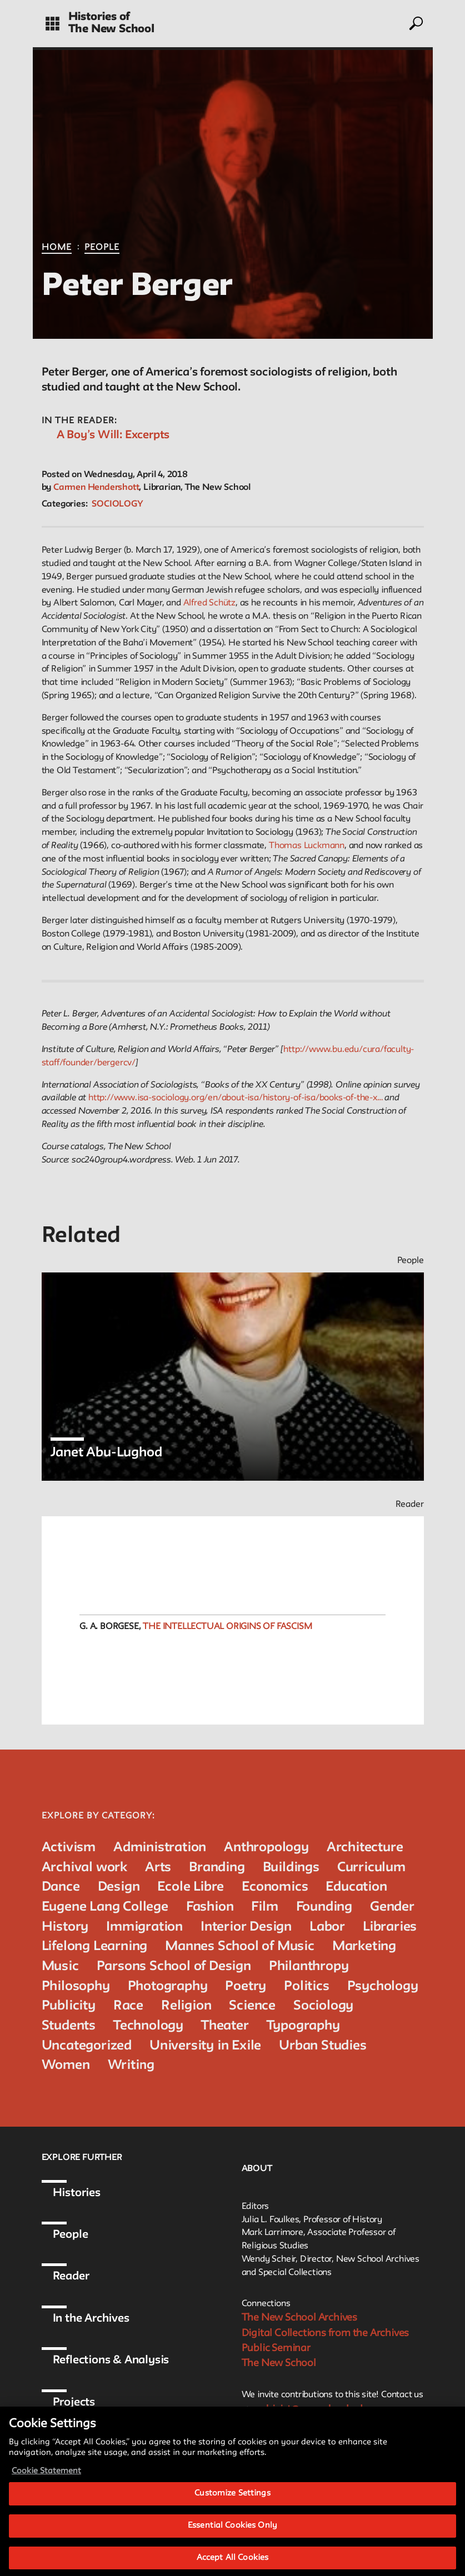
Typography (303, 2026)
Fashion (210, 1907)
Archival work (84, 1867)
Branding (216, 1867)
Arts (158, 1867)
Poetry (245, 1986)
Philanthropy (309, 1966)
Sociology (117, 504)
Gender (392, 1907)
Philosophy (76, 1986)
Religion (186, 2006)
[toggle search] (415, 23)
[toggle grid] (52, 23)
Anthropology (266, 1847)
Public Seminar (276, 2348)
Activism (69, 1847)
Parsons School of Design (174, 1966)
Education (356, 1887)
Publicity (69, 2006)
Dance (61, 1887)
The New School (111, 29)
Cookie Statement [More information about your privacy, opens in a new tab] (46, 2475)
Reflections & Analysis (111, 2360)
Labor (327, 1927)
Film (264, 1907)
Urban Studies (322, 2046)
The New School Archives (299, 2317)
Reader (71, 2277)
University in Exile (205, 2046)
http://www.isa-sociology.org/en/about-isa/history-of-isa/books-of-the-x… (235, 1098)
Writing (131, 2065)
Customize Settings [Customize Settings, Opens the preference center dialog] (232, 2498)
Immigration (144, 1927)
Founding (324, 1907)
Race (128, 2006)
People (101, 248)
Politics (306, 1986)
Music (60, 1966)
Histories (77, 2193)
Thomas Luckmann (306, 846)
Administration (159, 1847)
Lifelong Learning (95, 1946)
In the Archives (91, 2319)
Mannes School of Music (239, 1946)
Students (69, 2026)
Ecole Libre (190, 1887)
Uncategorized (87, 2046)
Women (66, 2065)
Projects (74, 2403)
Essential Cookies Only (232, 2530)
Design (119, 1887)
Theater (225, 2026)
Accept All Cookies (232, 2562)
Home (57, 248)
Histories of (99, 17)
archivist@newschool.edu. (311, 2409)
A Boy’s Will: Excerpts (113, 435)
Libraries (390, 1927)
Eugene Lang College (105, 1907)
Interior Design (246, 1927)
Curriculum (371, 1867)
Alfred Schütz (209, 603)
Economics (275, 1887)
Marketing (364, 1946)
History (65, 1927)
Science (252, 2006)
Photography (168, 1986)
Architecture (365, 1847)
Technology (148, 2026)
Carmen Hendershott (96, 488)
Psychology (382, 1986)
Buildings (291, 1867)
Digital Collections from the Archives (325, 2333)
